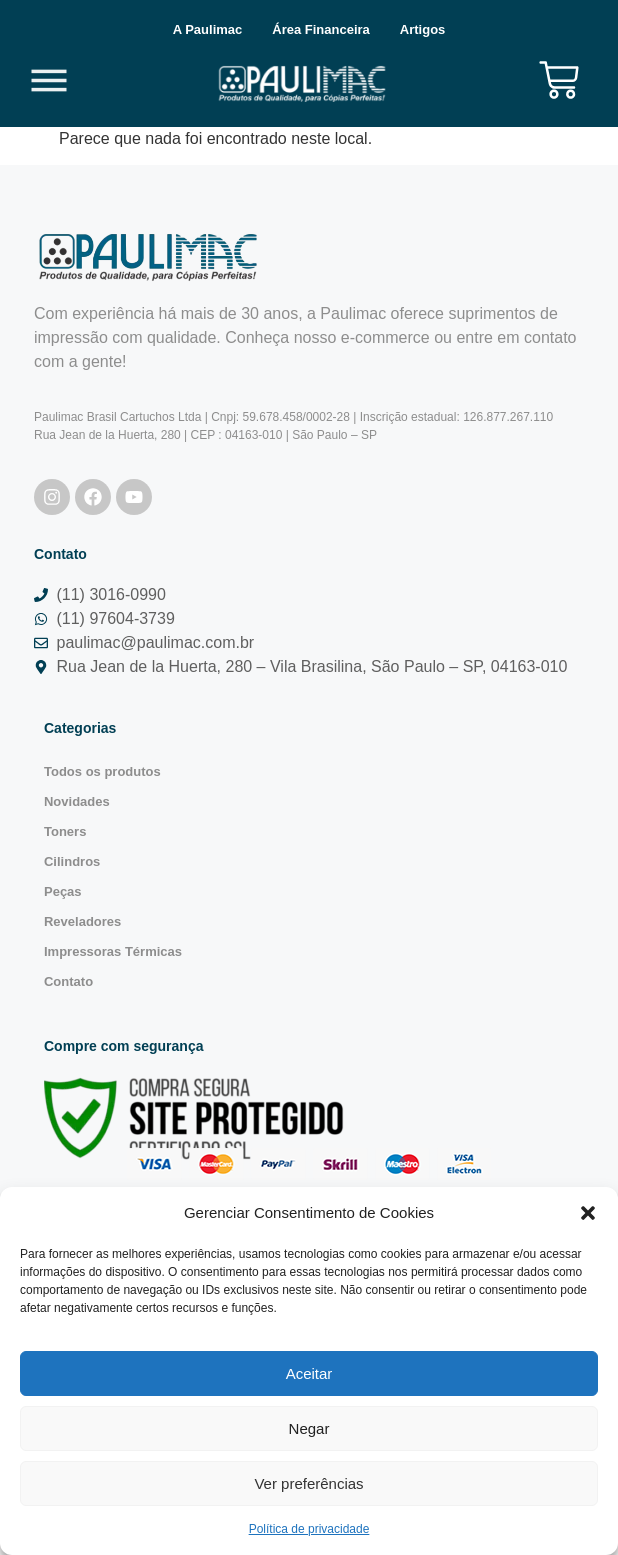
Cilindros (72, 861)
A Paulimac (208, 29)
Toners (65, 831)
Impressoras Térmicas (113, 951)
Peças (63, 891)
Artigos (423, 29)
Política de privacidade (309, 1529)
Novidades (77, 801)
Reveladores (82, 921)
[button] (588, 1213)
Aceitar (309, 1373)
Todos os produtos (102, 771)
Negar (309, 1428)
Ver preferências (308, 1483)
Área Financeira (321, 29)
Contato (68, 981)
